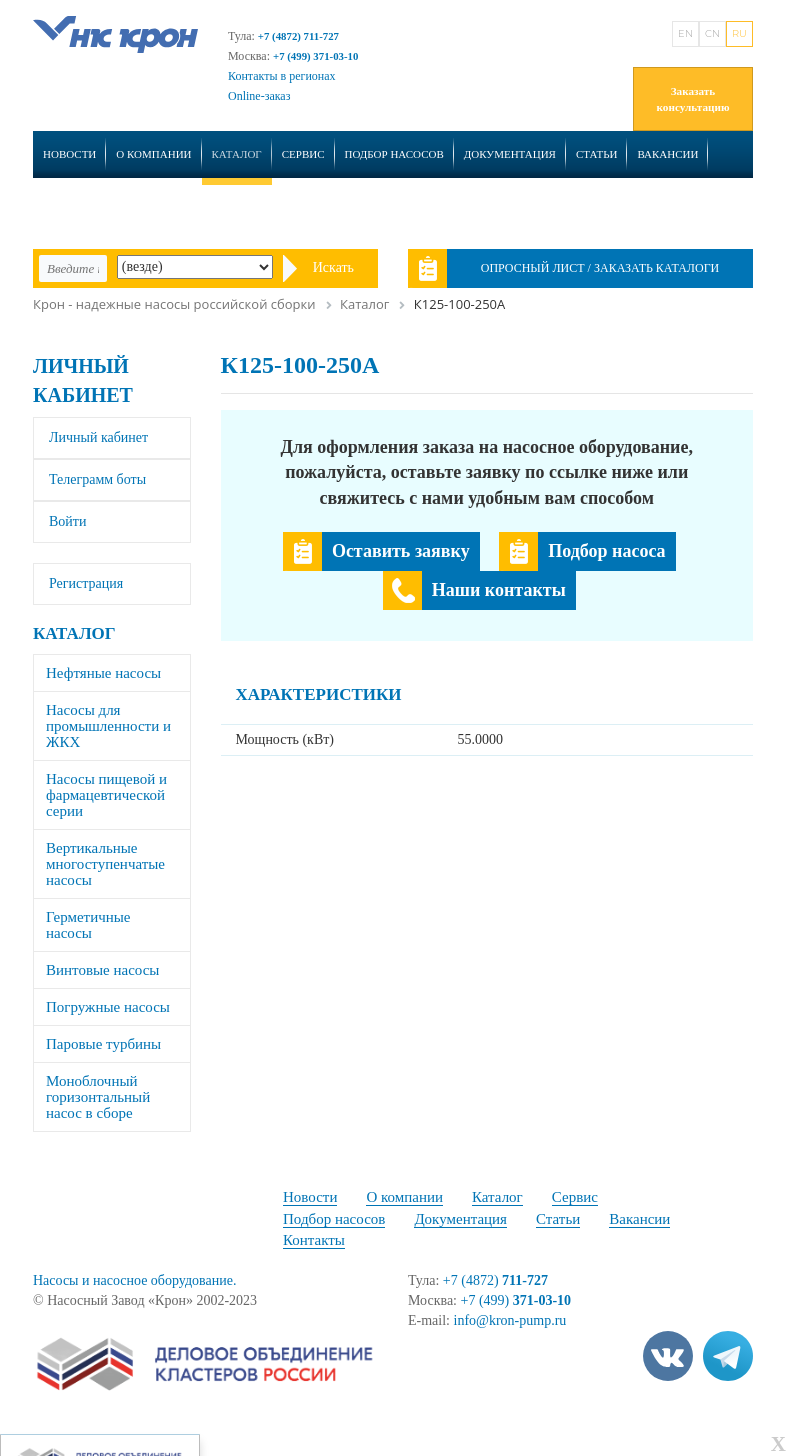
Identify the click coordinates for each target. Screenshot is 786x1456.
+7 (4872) (495, 1280)
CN (712, 33)
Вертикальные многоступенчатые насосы (105, 864)
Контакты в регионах (282, 76)
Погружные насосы (108, 1007)
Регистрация (86, 583)
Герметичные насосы (88, 925)
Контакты (73, 208)
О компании (153, 154)
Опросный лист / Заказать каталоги (600, 268)
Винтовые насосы (102, 970)
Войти (67, 521)
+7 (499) (516, 1300)
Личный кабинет (98, 437)
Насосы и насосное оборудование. (134, 1280)
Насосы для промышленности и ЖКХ (108, 726)
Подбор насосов (394, 154)
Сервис (303, 154)
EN (685, 33)
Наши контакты (499, 590)
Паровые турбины (103, 1044)
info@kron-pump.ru (510, 1320)
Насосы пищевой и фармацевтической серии (106, 795)
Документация (510, 154)
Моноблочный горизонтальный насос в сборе (98, 1097)
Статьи (596, 154)
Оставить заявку (401, 551)
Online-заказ (259, 96)
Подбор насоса (606, 551)
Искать (333, 267)
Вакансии (667, 154)
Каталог (237, 154)
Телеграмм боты (97, 479)
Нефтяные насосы (103, 673)
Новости (69, 154)
